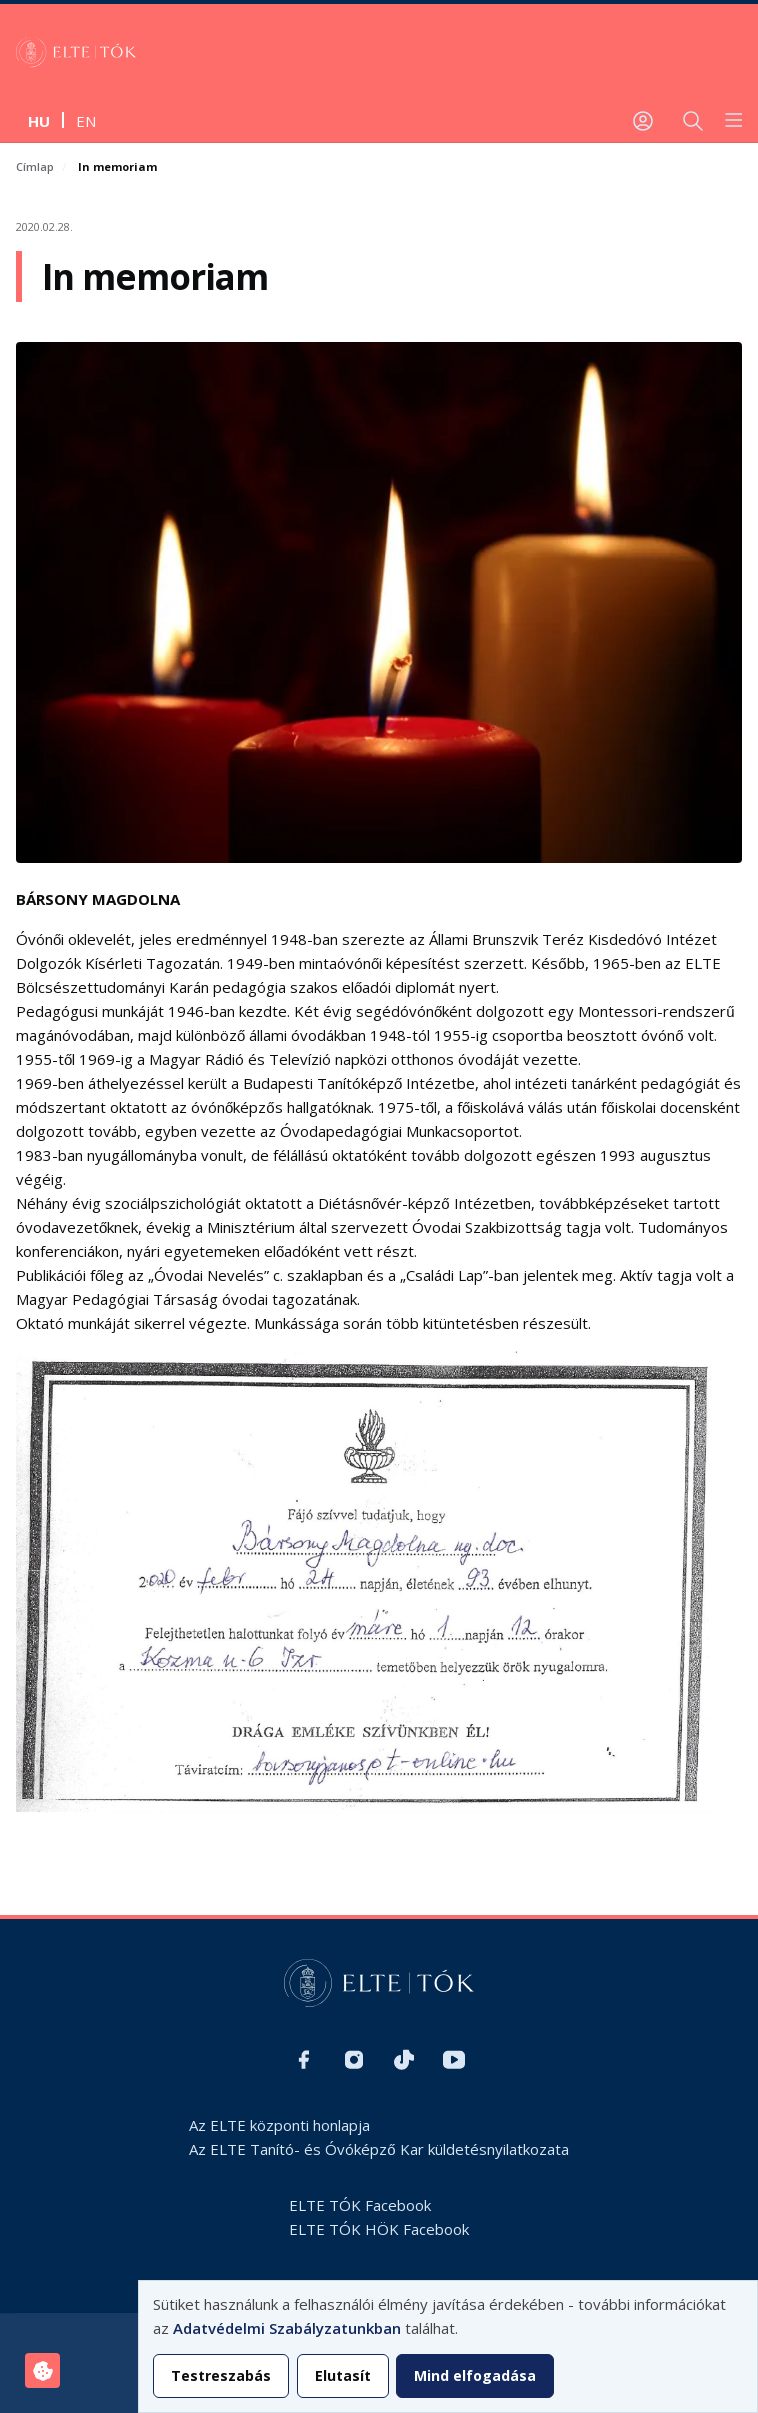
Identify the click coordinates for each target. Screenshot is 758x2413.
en (86, 121)
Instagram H (354, 2060)
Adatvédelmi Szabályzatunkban (287, 2328)
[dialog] (448, 2346)
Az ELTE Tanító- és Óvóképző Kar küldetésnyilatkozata (378, 2149)
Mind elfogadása (475, 2375)
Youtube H (454, 2060)
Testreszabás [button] (221, 2375)
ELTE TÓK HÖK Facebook (379, 2229)
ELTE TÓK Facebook (360, 2205)
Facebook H (304, 2060)
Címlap (35, 166)
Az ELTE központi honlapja (279, 2125)
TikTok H (404, 2060)
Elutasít (343, 2375)
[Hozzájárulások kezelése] (42, 2370)
